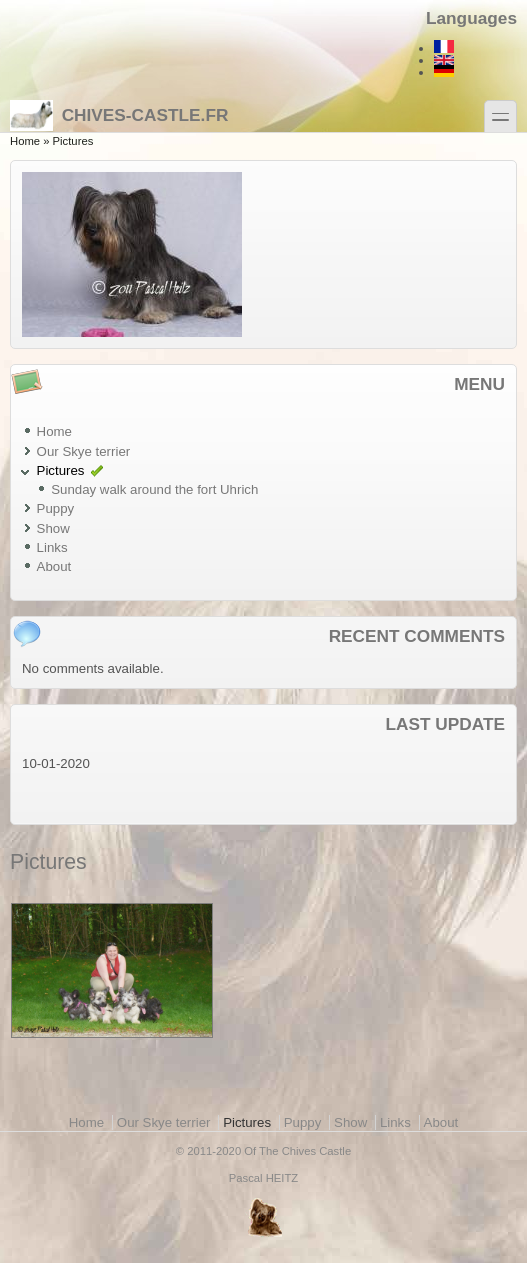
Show (53, 528)
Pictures (61, 470)
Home (25, 141)
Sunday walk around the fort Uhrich (154, 489)
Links (52, 547)
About (54, 566)
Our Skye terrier (84, 451)
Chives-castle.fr (119, 115)
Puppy (56, 508)
